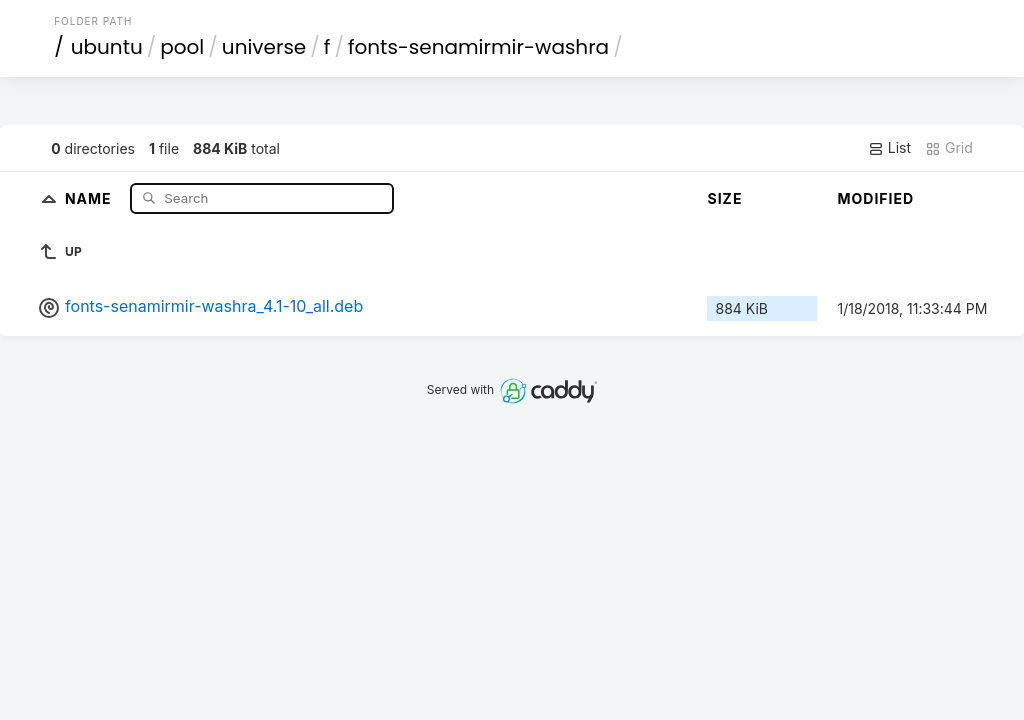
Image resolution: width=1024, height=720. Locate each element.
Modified (875, 198)
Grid (949, 148)
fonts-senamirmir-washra (478, 47)
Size (724, 198)
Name (90, 197)
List (889, 148)
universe (264, 47)
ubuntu (107, 47)
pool (182, 47)
